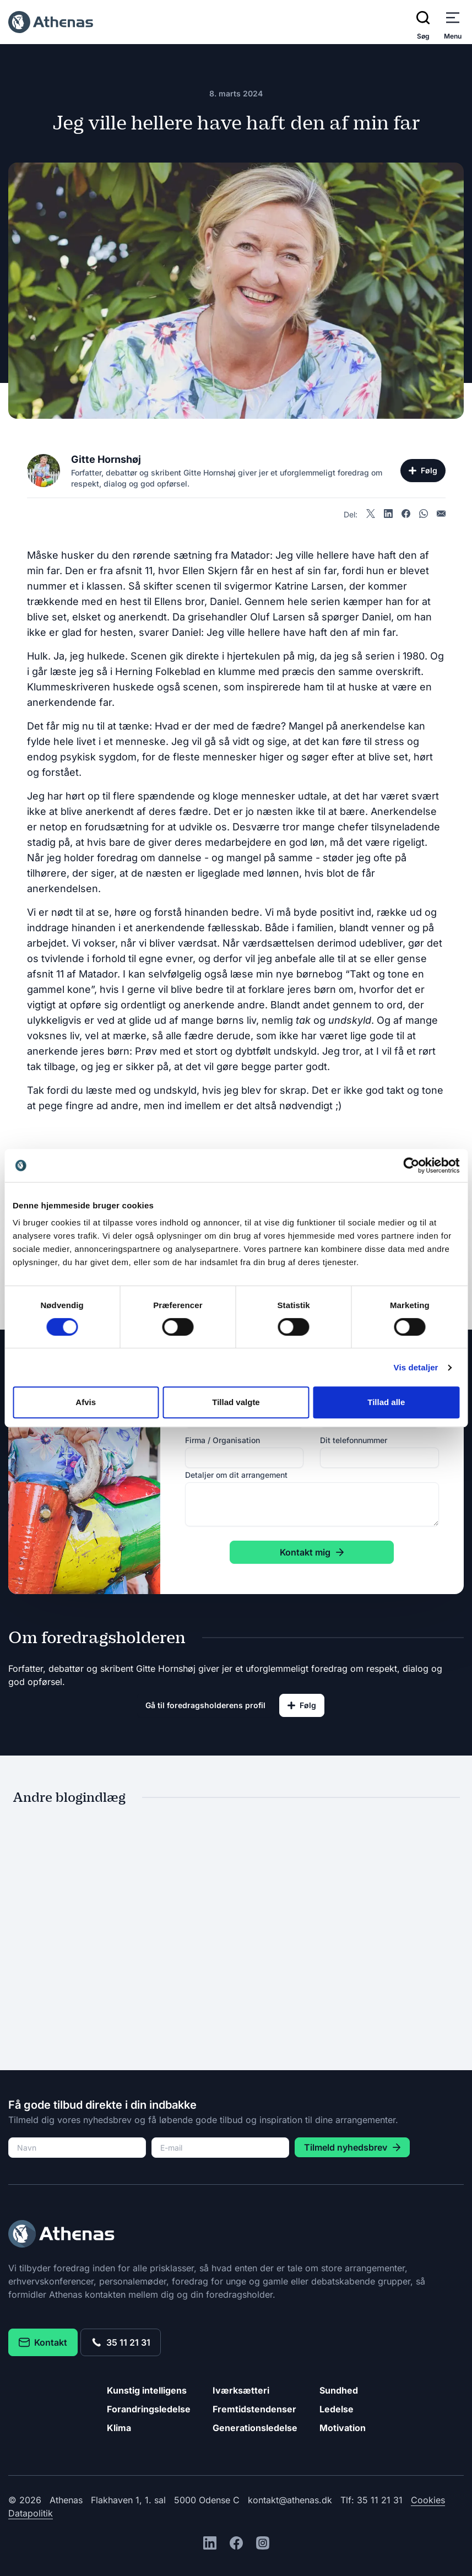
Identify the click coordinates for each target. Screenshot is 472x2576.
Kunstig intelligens (147, 2390)
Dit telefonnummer (353, 1440)
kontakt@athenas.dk (290, 2499)
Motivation (342, 2427)
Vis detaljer (416, 1367)
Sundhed (338, 2390)
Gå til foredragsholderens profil (205, 1705)
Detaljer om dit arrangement (236, 1474)
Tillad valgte (235, 1402)
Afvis (85, 1402)
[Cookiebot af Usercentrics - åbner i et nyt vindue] (411, 1165)
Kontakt (43, 2342)
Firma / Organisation (222, 1440)
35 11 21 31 (120, 2342)
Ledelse (336, 2409)
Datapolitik (30, 2513)
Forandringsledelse (149, 2409)
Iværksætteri (241, 2390)
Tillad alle (386, 1402)
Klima (119, 2427)
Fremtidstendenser (254, 2409)
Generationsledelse (255, 2427)
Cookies (428, 2499)
